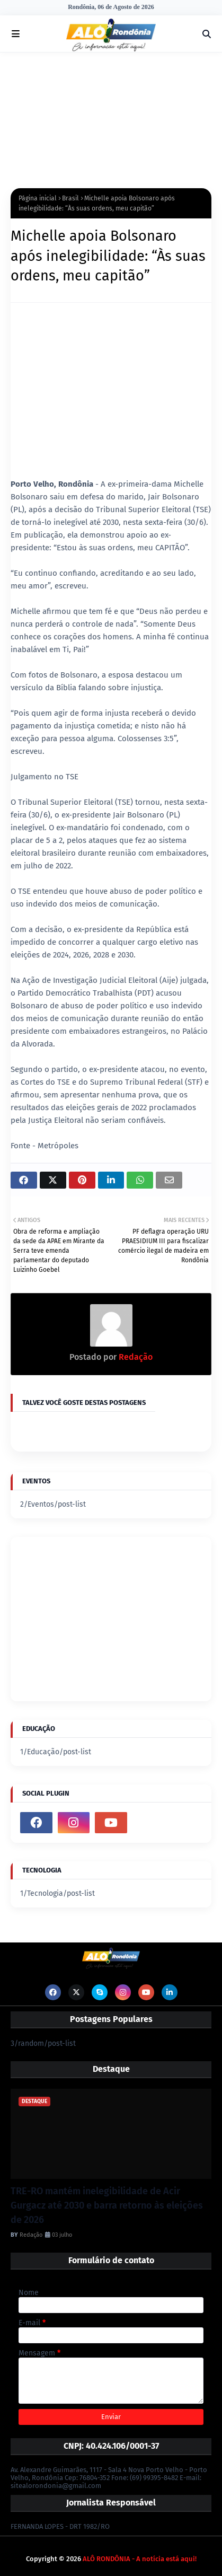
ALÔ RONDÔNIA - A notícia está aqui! (140, 2559)
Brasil (70, 198)
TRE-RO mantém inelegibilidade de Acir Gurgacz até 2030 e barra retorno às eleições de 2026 (107, 2205)
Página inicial (38, 198)
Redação (135, 1357)
